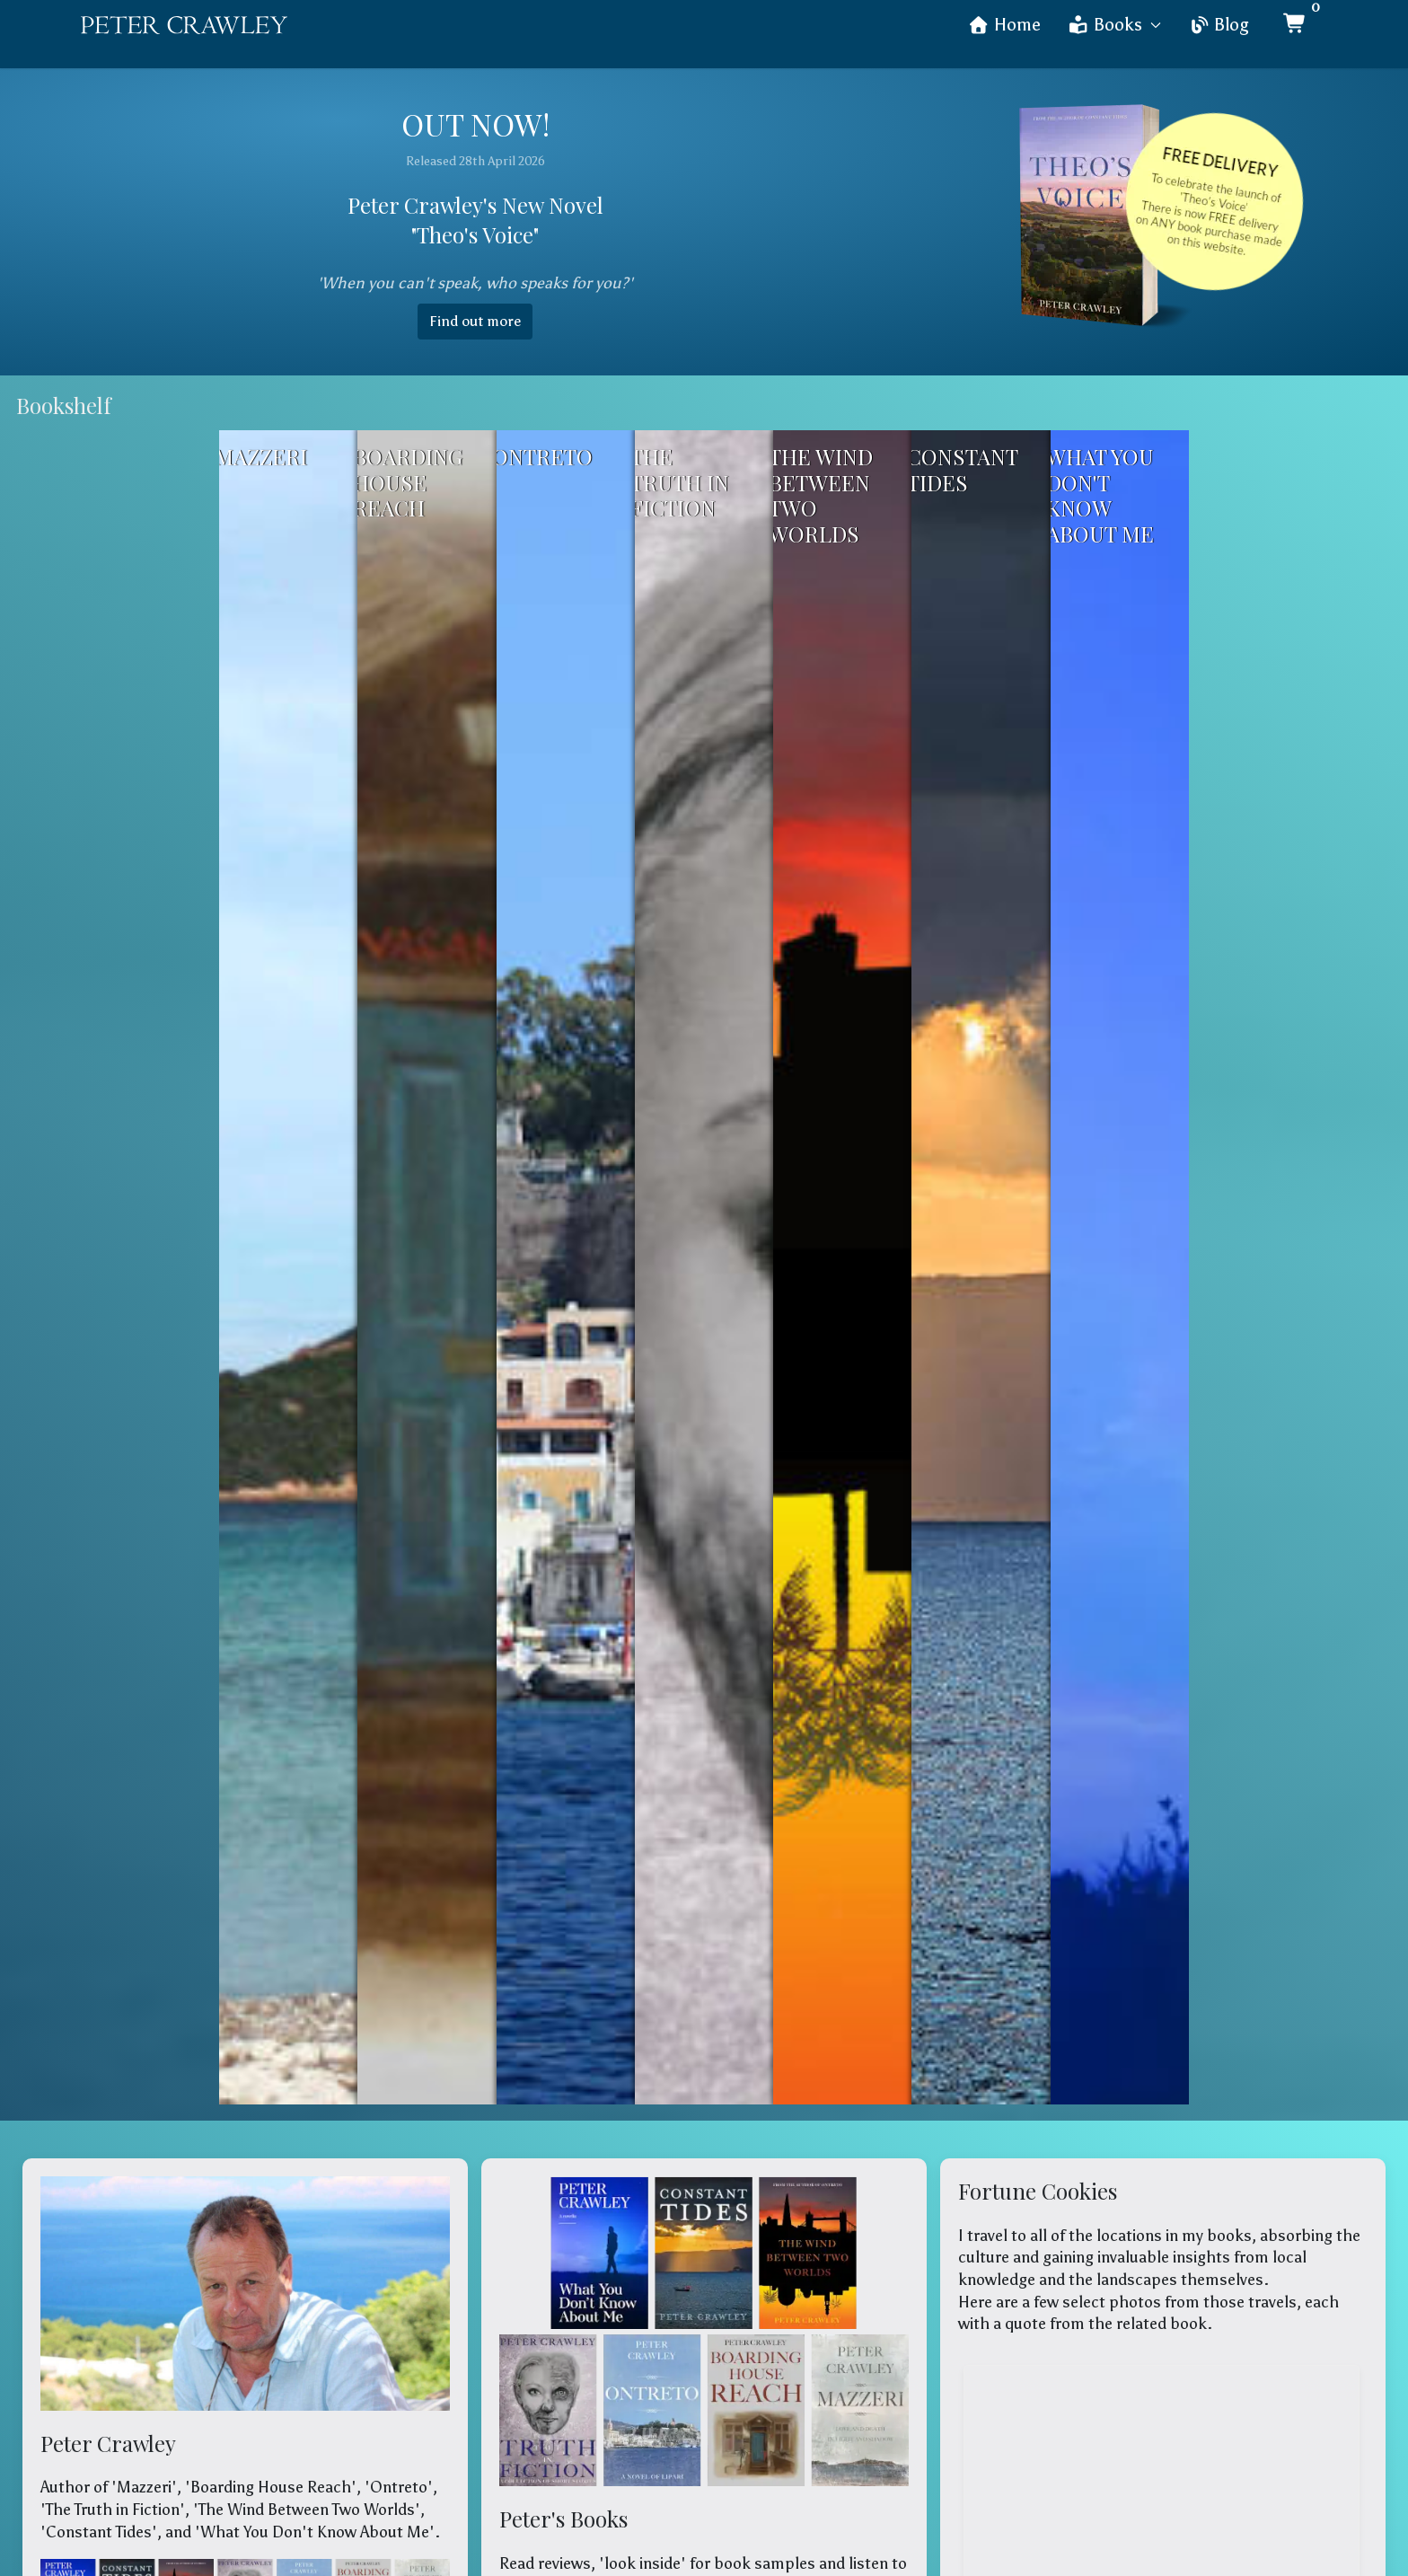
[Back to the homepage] (184, 25)
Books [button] (1115, 24)
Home (1004, 24)
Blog (1218, 24)
